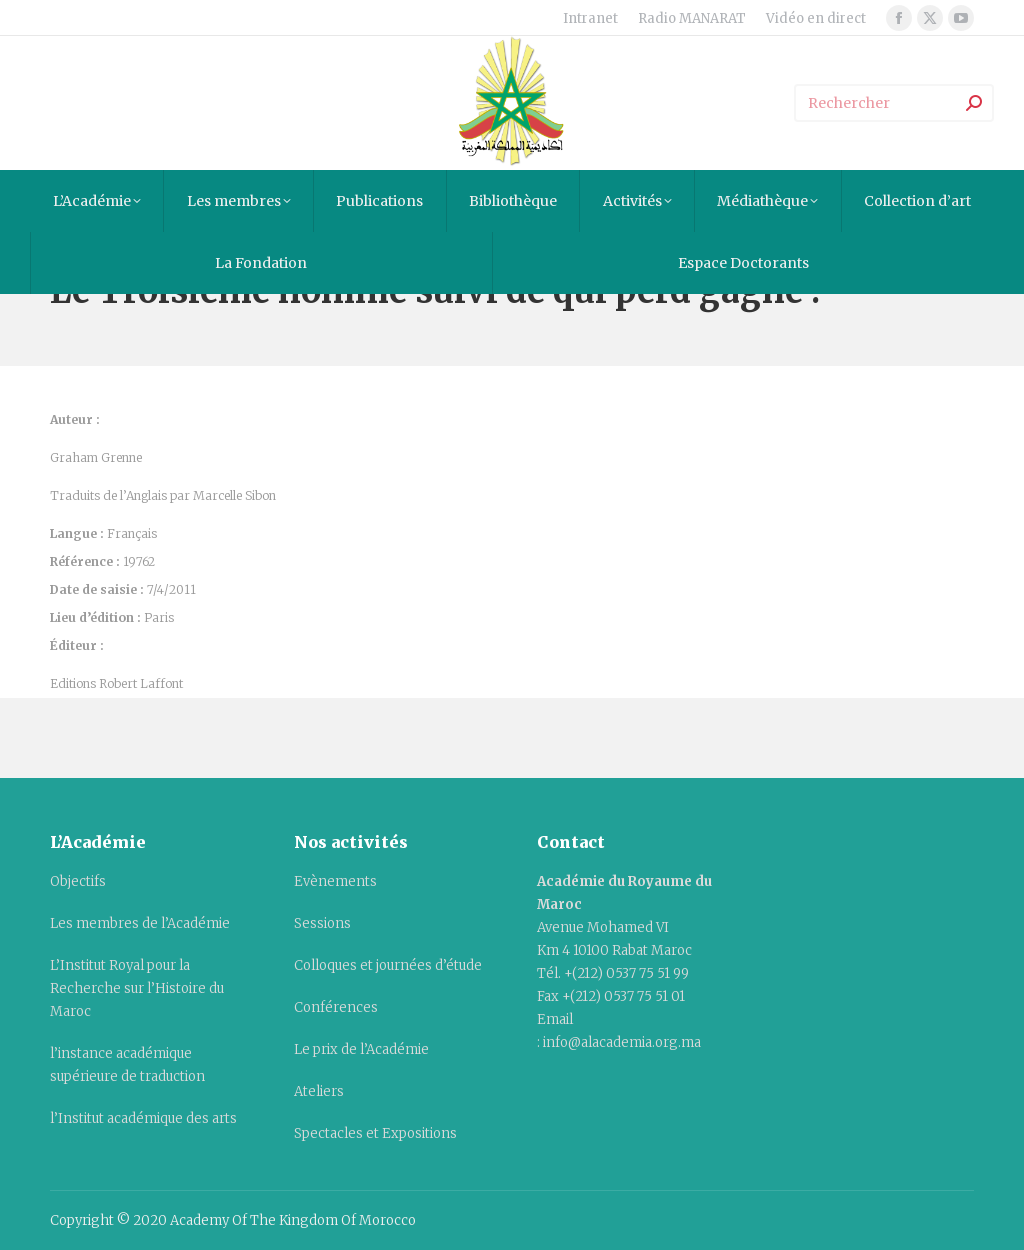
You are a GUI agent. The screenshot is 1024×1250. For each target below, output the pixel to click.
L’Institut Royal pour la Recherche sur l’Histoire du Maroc (137, 988)
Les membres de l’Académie (140, 923)
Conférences (336, 1007)
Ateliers (319, 1091)
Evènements (335, 881)
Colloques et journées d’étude (388, 965)
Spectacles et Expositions (375, 1133)
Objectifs (78, 881)
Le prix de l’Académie (361, 1049)
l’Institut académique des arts (143, 1118)
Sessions (322, 923)
